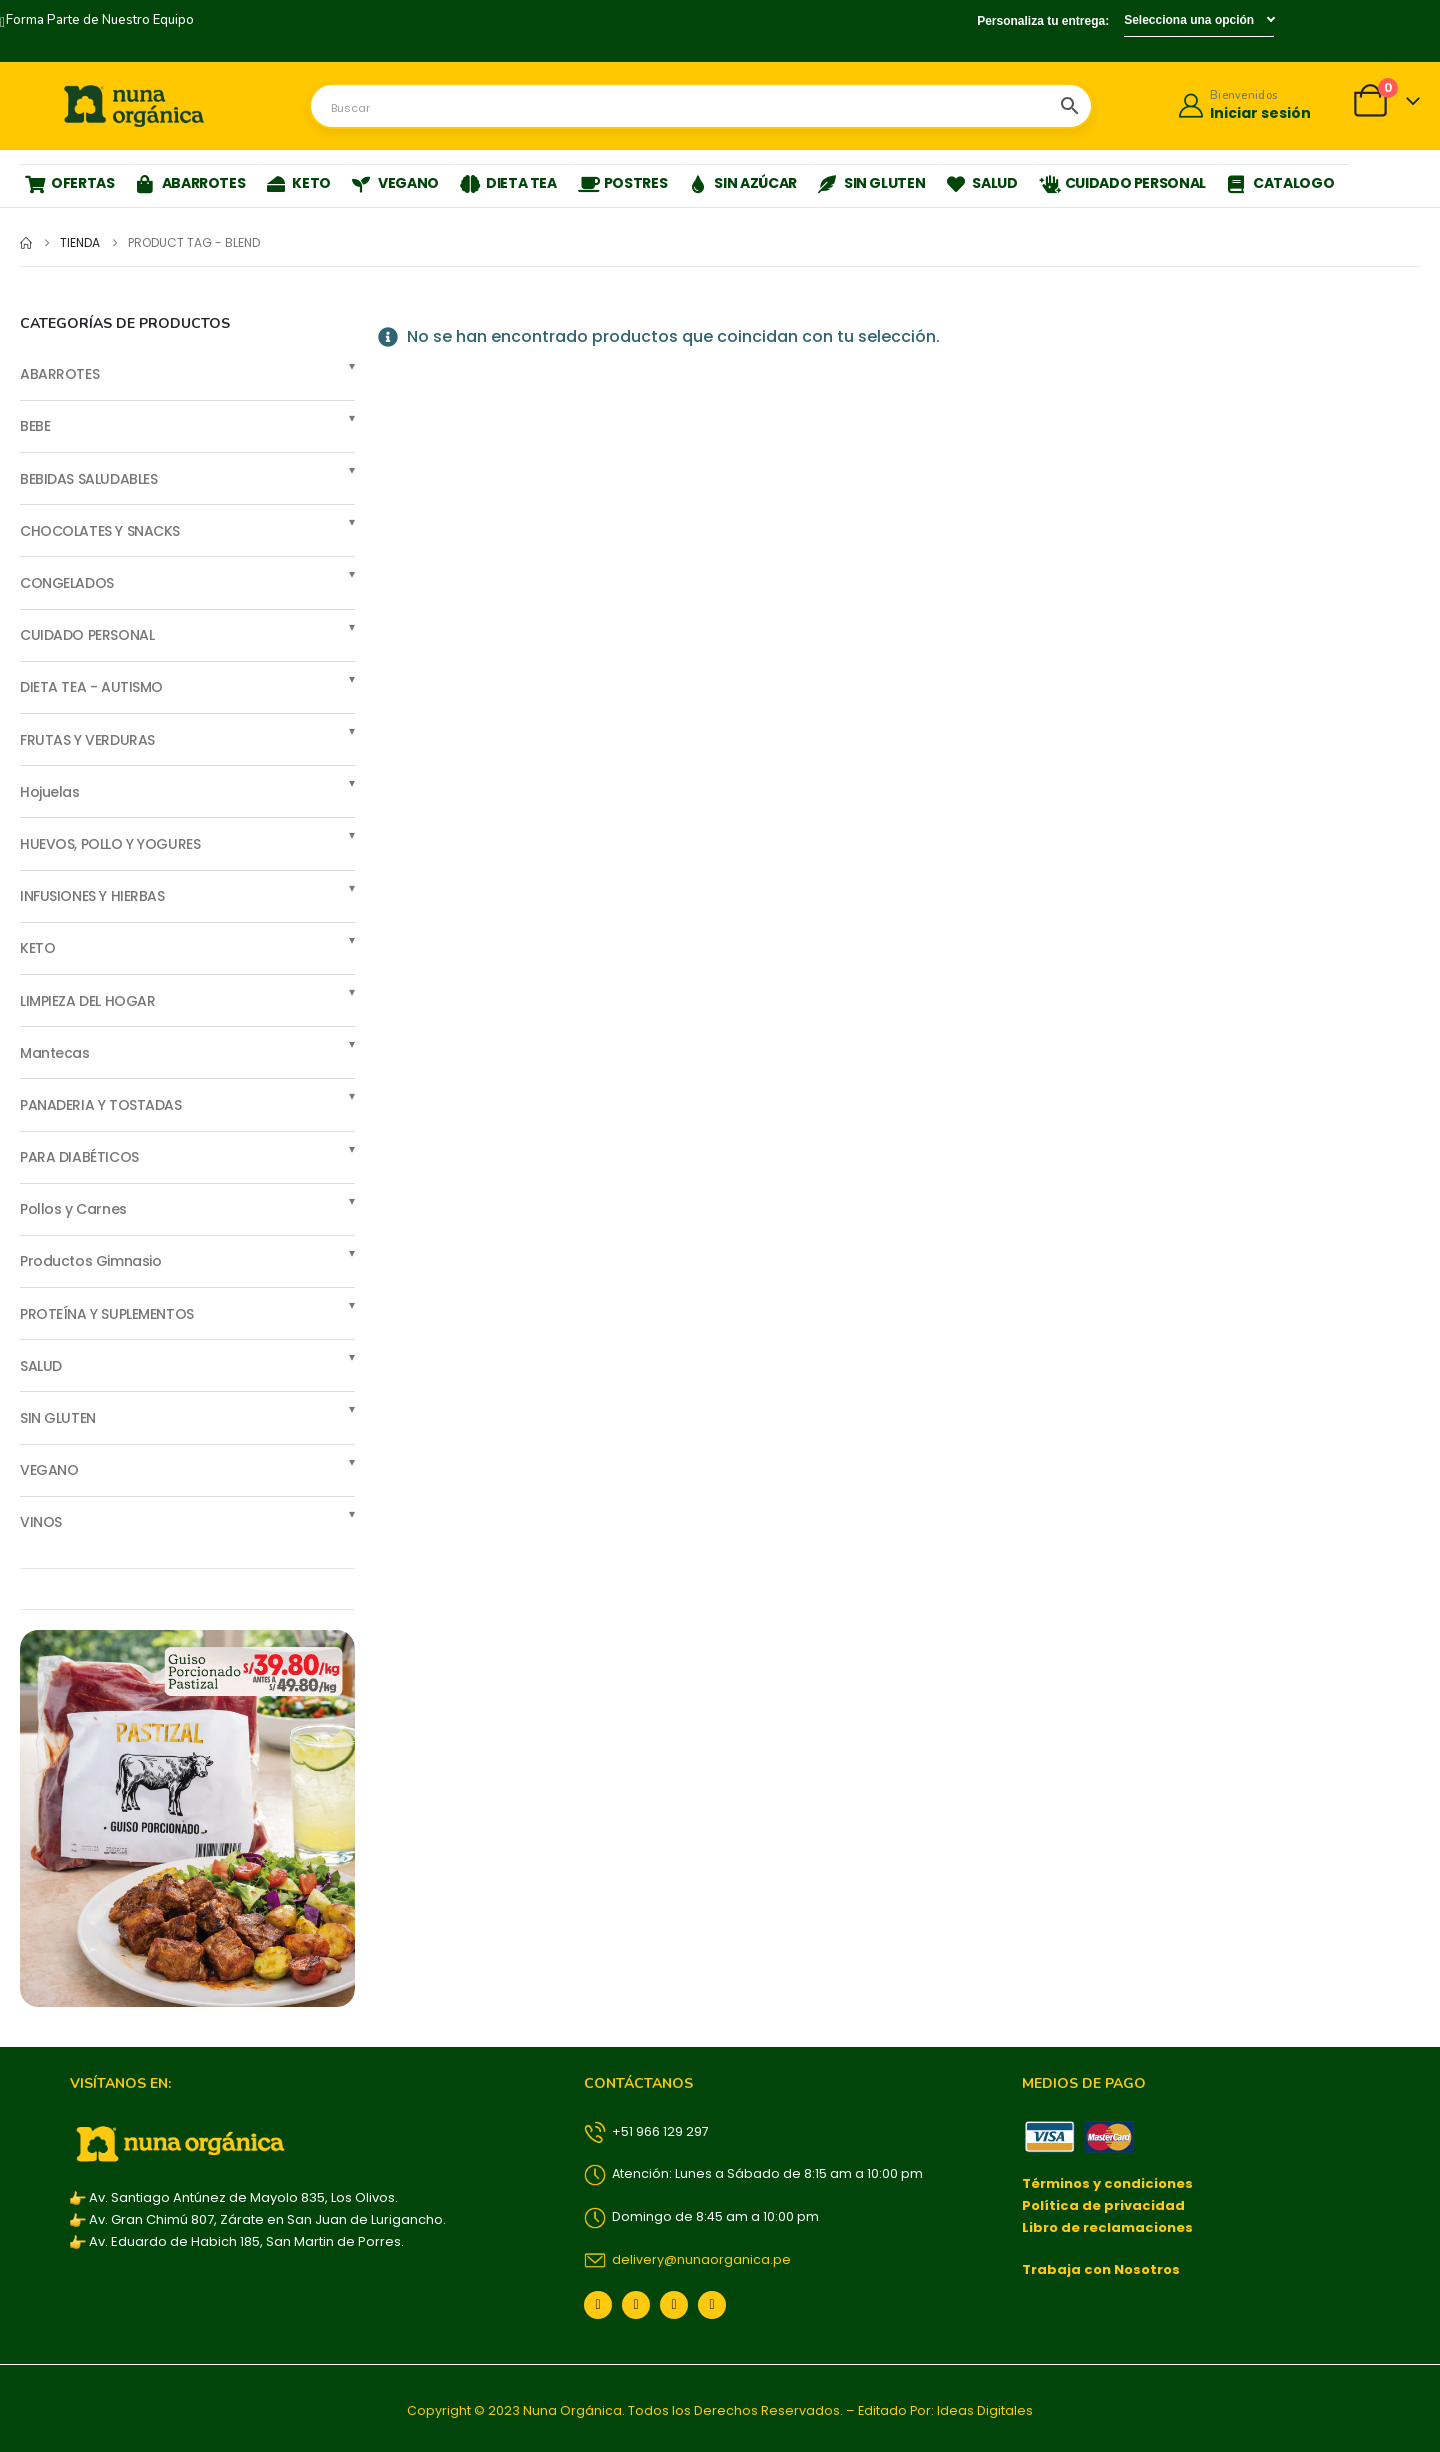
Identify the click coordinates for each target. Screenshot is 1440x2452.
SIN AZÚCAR (742, 183)
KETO (298, 183)
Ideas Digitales (985, 2410)
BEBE (35, 426)
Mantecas (55, 1053)
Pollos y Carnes (73, 1209)
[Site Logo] (134, 105)
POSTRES (623, 183)
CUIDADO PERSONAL (1122, 183)
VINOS (41, 1522)
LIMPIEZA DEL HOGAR (87, 1001)
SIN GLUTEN (872, 183)
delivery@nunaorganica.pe (687, 2259)
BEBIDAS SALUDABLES (88, 479)
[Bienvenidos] (1243, 106)
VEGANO (395, 183)
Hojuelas (50, 792)
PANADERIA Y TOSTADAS (101, 1105)
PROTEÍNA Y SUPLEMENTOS (107, 1314)
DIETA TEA (508, 183)
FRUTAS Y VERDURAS (87, 740)
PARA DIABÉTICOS (79, 1157)
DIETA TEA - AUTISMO (91, 687)
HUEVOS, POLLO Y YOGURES (110, 844)
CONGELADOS (67, 583)
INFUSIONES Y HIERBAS (92, 896)
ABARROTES (191, 183)
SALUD (981, 183)
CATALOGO (1280, 183)
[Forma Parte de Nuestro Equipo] (97, 21)
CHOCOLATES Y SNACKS (100, 531)
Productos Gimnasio (90, 1261)
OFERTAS (70, 183)
